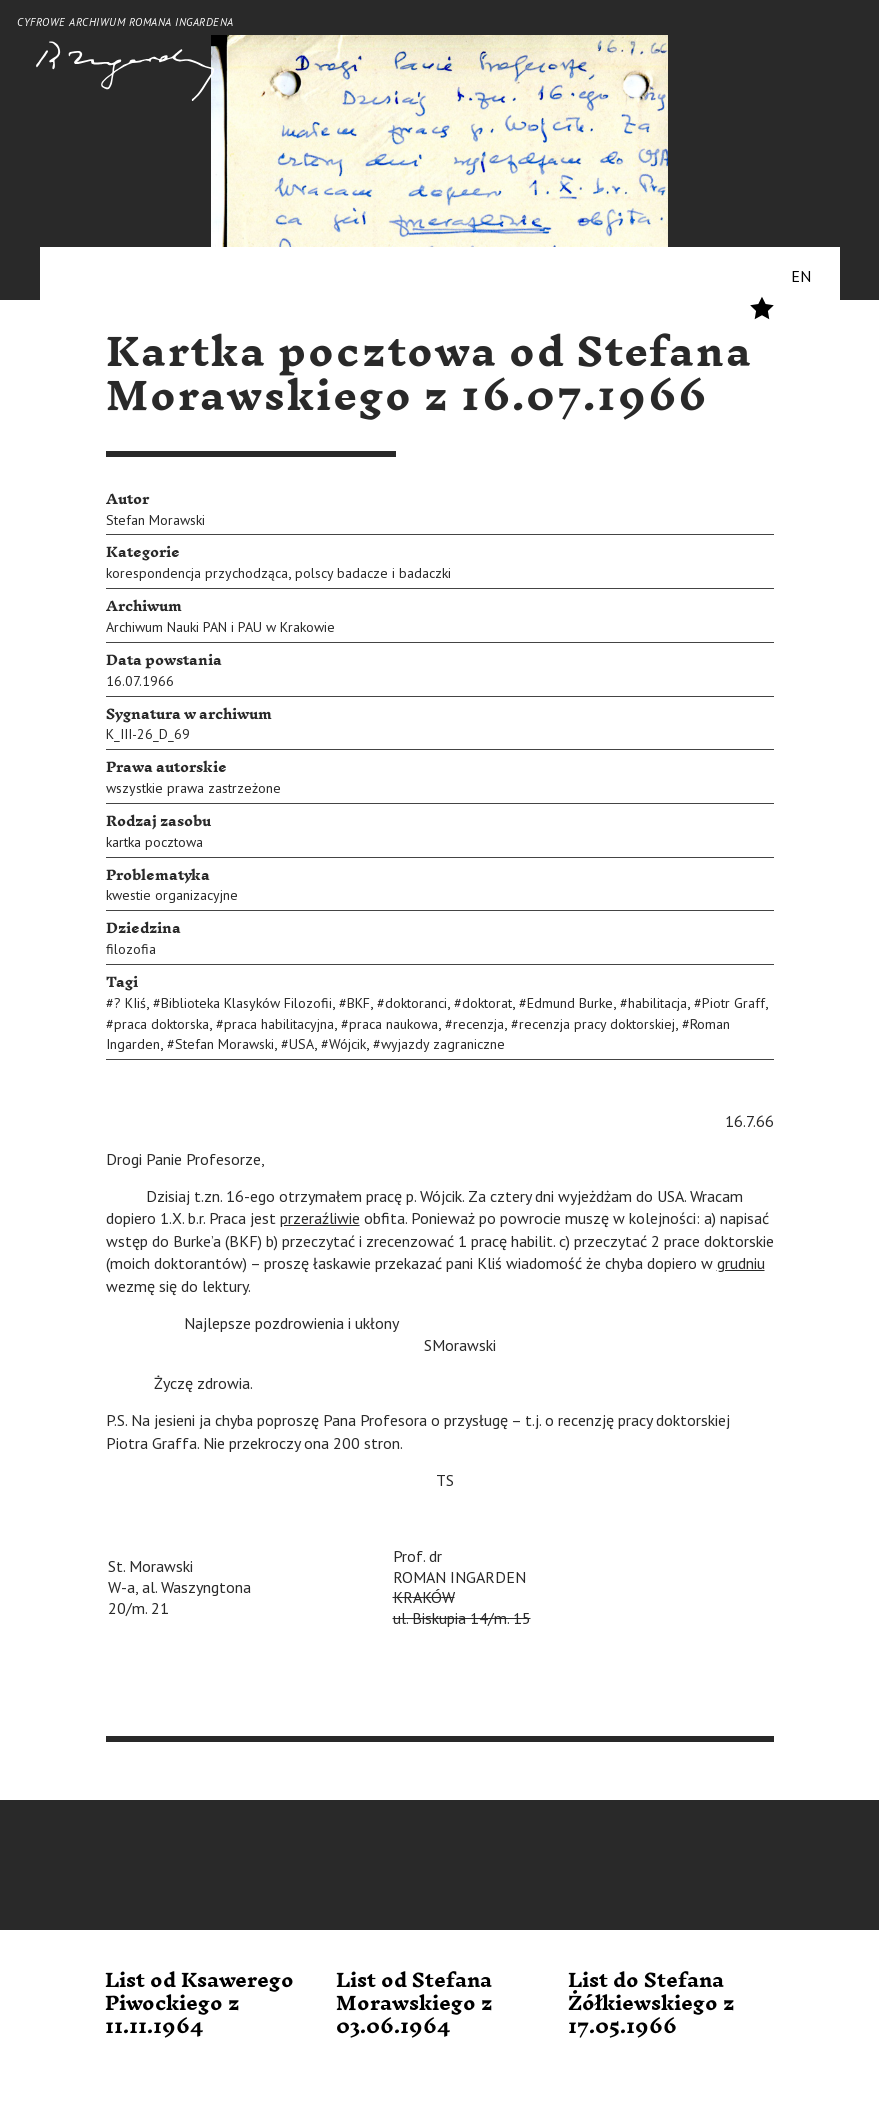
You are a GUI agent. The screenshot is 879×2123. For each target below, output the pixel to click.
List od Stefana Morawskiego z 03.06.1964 (414, 2004)
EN (801, 276)
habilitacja (657, 1003)
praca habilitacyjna (279, 1024)
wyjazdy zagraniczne (443, 1044)
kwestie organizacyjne (172, 895)
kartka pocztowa (154, 842)
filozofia (131, 949)
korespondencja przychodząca (197, 573)
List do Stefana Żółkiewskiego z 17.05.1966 (651, 2004)
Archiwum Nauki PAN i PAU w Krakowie (220, 627)
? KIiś (130, 1003)
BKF (358, 1003)
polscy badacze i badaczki (373, 573)
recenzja (478, 1024)
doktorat (487, 1003)
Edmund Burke (570, 1003)
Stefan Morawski (155, 520)
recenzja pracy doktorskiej (597, 1024)
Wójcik (347, 1044)
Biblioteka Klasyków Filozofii (246, 1003)
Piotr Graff (733, 1003)
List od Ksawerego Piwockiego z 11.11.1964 (199, 2004)
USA (301, 1044)
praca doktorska (161, 1024)
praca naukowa (393, 1024)
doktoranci (416, 1003)
